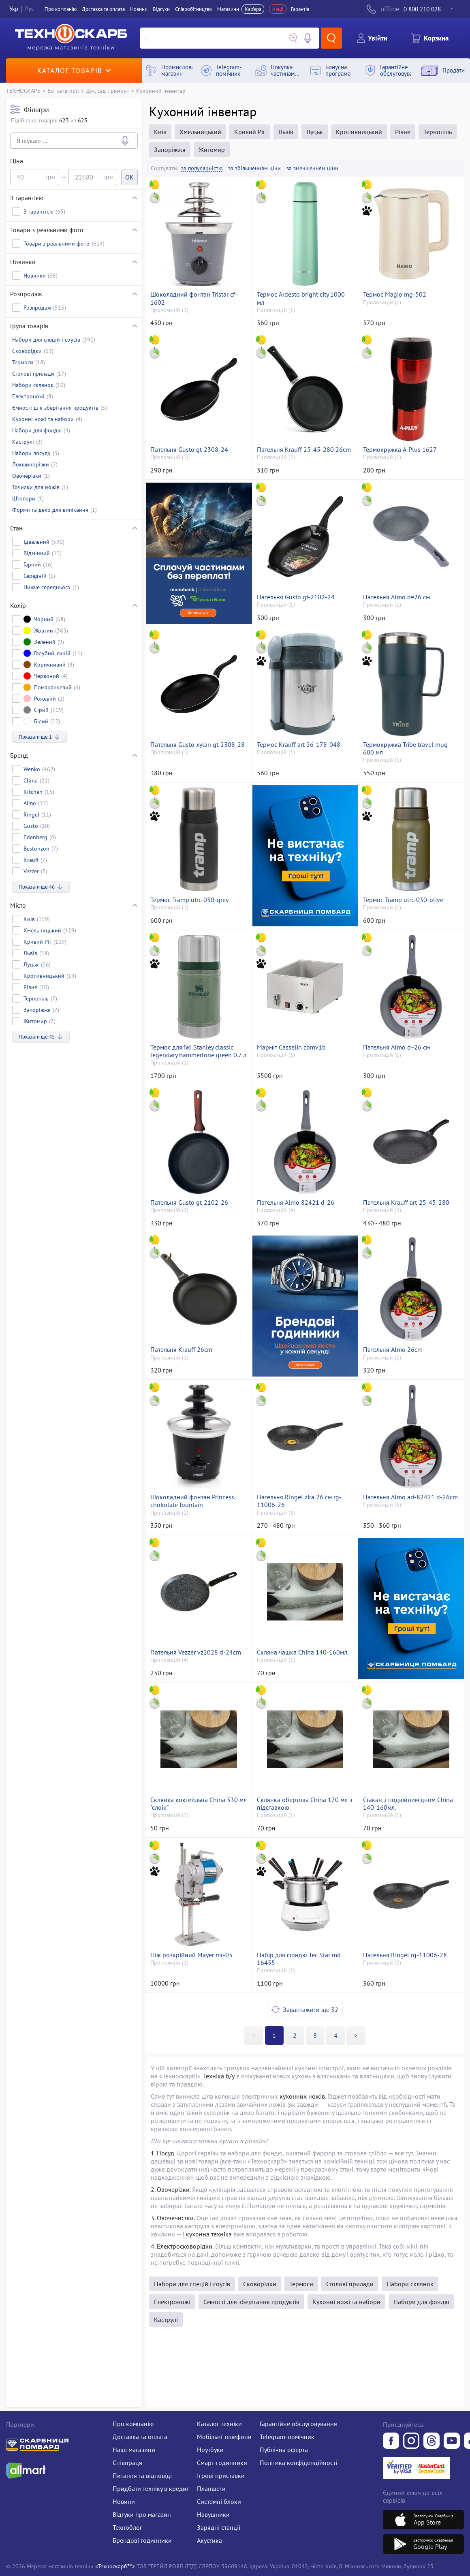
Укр (13, 9)
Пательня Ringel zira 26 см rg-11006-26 (299, 1501)
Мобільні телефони (224, 2437)
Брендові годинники (142, 2540)
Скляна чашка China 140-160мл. (302, 1652)
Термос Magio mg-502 (394, 294)
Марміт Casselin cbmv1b (291, 1047)
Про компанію (133, 2424)
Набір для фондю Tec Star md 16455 (299, 1959)
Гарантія (300, 9)
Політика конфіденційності (298, 2462)
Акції (278, 9)
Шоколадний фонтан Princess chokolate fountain (192, 1501)
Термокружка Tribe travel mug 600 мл (405, 748)
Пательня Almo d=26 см (396, 597)
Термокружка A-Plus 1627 (400, 449)
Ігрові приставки (221, 2475)
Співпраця (127, 2462)
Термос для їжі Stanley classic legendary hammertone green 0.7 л (198, 1051)
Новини (138, 9)
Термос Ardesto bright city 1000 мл (301, 298)
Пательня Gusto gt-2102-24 (296, 597)
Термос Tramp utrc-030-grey (189, 900)
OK (129, 177)
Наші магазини (134, 2450)
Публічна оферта (284, 2450)
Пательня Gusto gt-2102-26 (189, 1202)
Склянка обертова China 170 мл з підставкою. (304, 1803)
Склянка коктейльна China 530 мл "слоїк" (198, 1803)
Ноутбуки (210, 2450)
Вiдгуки (161, 9)
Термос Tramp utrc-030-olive (403, 900)
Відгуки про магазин (142, 2514)
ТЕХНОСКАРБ (23, 90)
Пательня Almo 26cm (393, 1349)
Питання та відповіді (142, 2475)
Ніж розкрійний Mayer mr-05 (191, 1955)
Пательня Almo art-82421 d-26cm (410, 1497)
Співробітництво (193, 9)
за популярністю (201, 168)
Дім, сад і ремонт (107, 90)
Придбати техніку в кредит (151, 2488)
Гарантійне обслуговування (298, 2424)
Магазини (228, 9)
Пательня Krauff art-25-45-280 (406, 1202)
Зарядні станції (218, 2527)
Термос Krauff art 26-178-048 (298, 744)
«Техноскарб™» (115, 2566)
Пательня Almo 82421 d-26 (295, 1202)
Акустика (209, 2540)
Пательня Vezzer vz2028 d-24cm (195, 1652)
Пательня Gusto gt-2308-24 (189, 449)
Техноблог (127, 2527)
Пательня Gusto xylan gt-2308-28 (197, 744)
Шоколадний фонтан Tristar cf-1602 (193, 298)
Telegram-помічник (287, 2437)
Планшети (211, 2488)
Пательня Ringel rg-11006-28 (405, 1955)
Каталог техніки (219, 2424)
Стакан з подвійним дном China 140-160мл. (408, 1803)
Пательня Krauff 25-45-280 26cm (304, 449)
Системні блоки (219, 2501)
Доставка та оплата (103, 9)
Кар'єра (253, 9)
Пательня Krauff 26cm (181, 1349)
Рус (29, 9)
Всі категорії (63, 90)
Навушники (213, 2514)
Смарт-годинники (222, 2462)
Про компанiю (61, 9)
